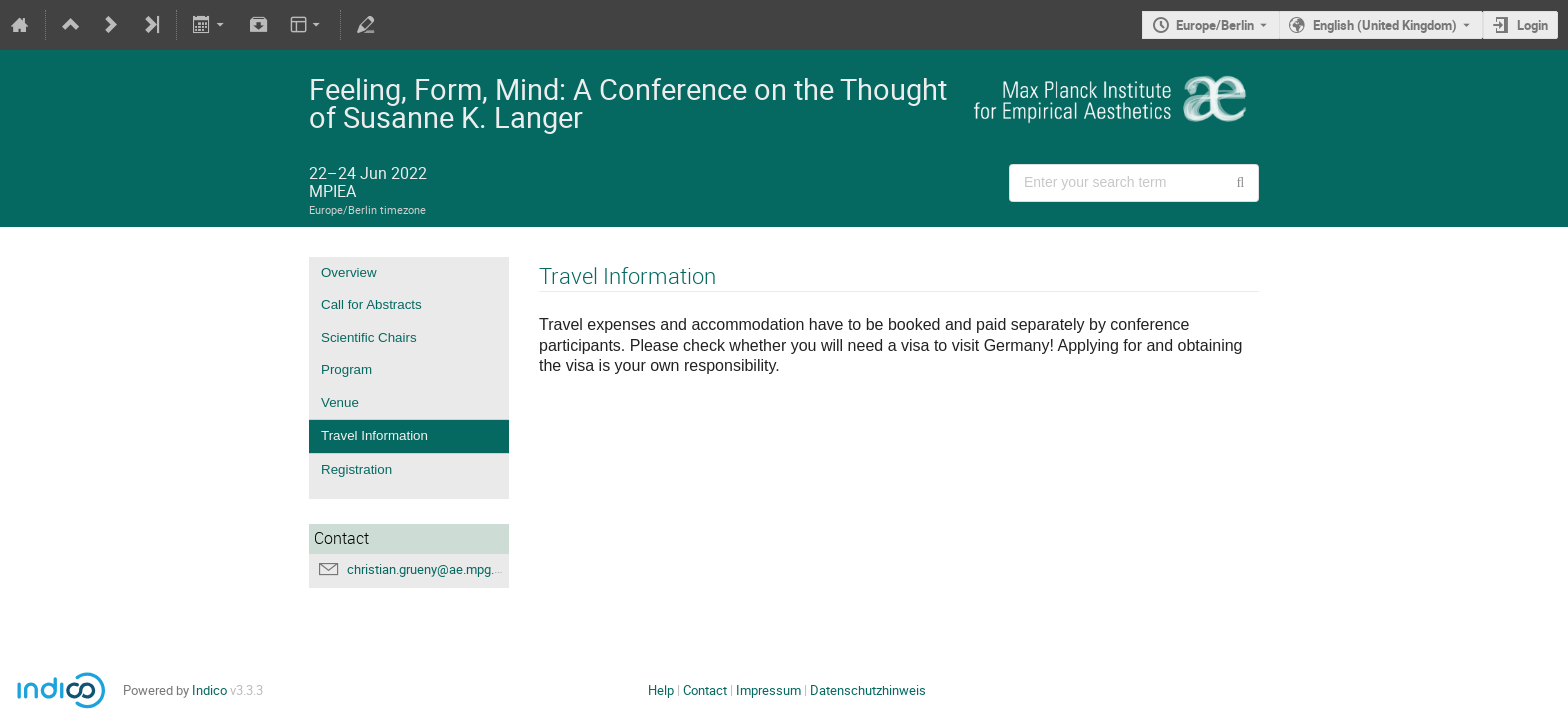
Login (1532, 25)
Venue (340, 402)
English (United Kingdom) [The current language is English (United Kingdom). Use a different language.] (1385, 25)
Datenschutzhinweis (868, 690)
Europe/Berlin (1215, 25)
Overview (349, 272)
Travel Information (374, 435)
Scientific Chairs (369, 337)
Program (346, 369)
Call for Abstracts (371, 304)
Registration (356, 469)
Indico (209, 690)
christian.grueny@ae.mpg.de (427, 569)
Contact (705, 690)
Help (661, 690)
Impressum (768, 690)
